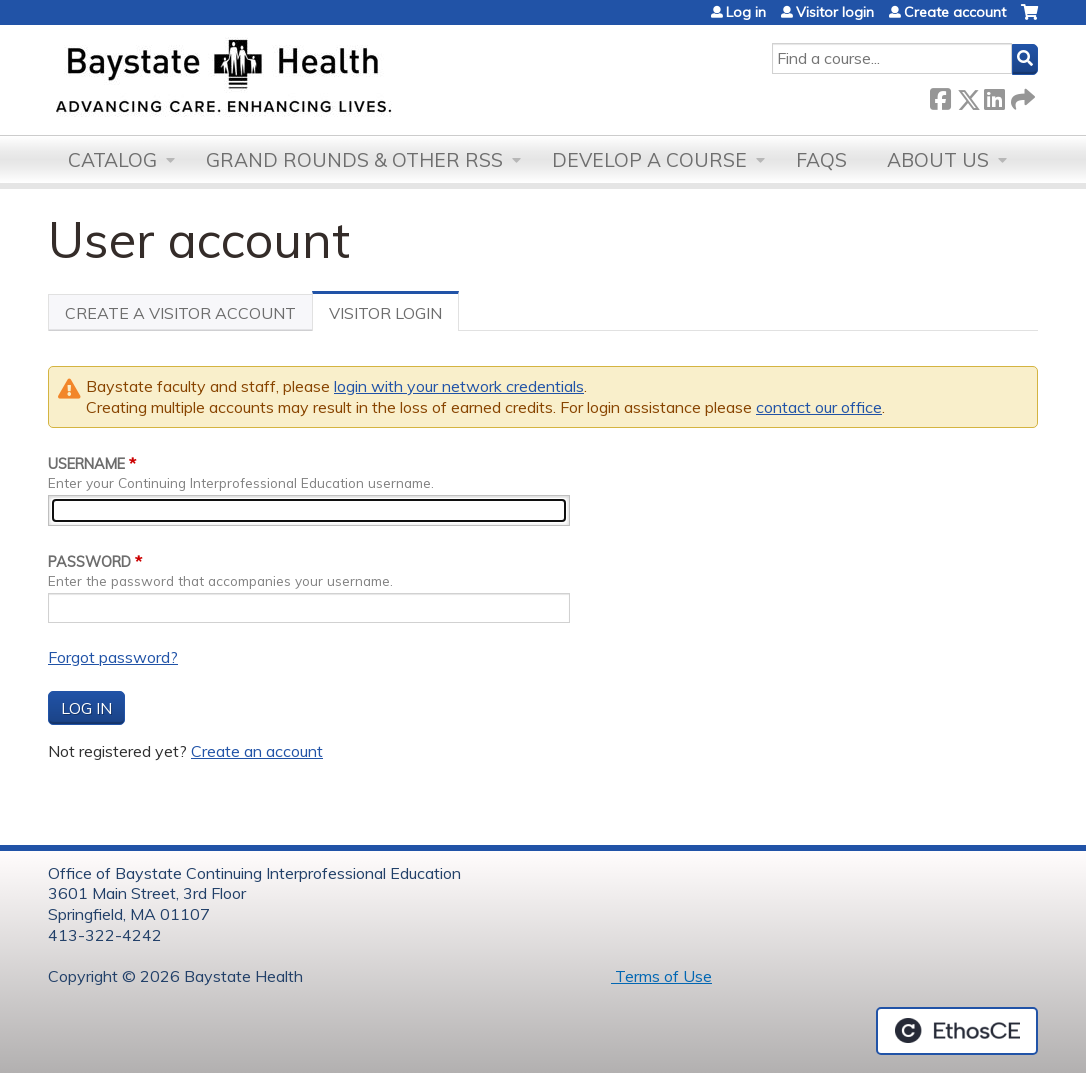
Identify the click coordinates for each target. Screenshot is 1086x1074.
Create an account (257, 751)
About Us (938, 160)
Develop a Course (649, 160)
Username (86, 464)
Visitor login (835, 12)
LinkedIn (994, 95)
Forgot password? (113, 657)
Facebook (940, 95)
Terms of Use (661, 976)
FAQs (821, 160)
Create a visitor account (180, 313)
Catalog (112, 160)
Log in (746, 12)
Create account (955, 12)
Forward (1021, 95)
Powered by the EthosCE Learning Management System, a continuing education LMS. (957, 1031)
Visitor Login (394, 317)
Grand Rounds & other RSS (354, 160)
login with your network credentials (459, 386)
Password (89, 562)
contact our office (819, 407)
